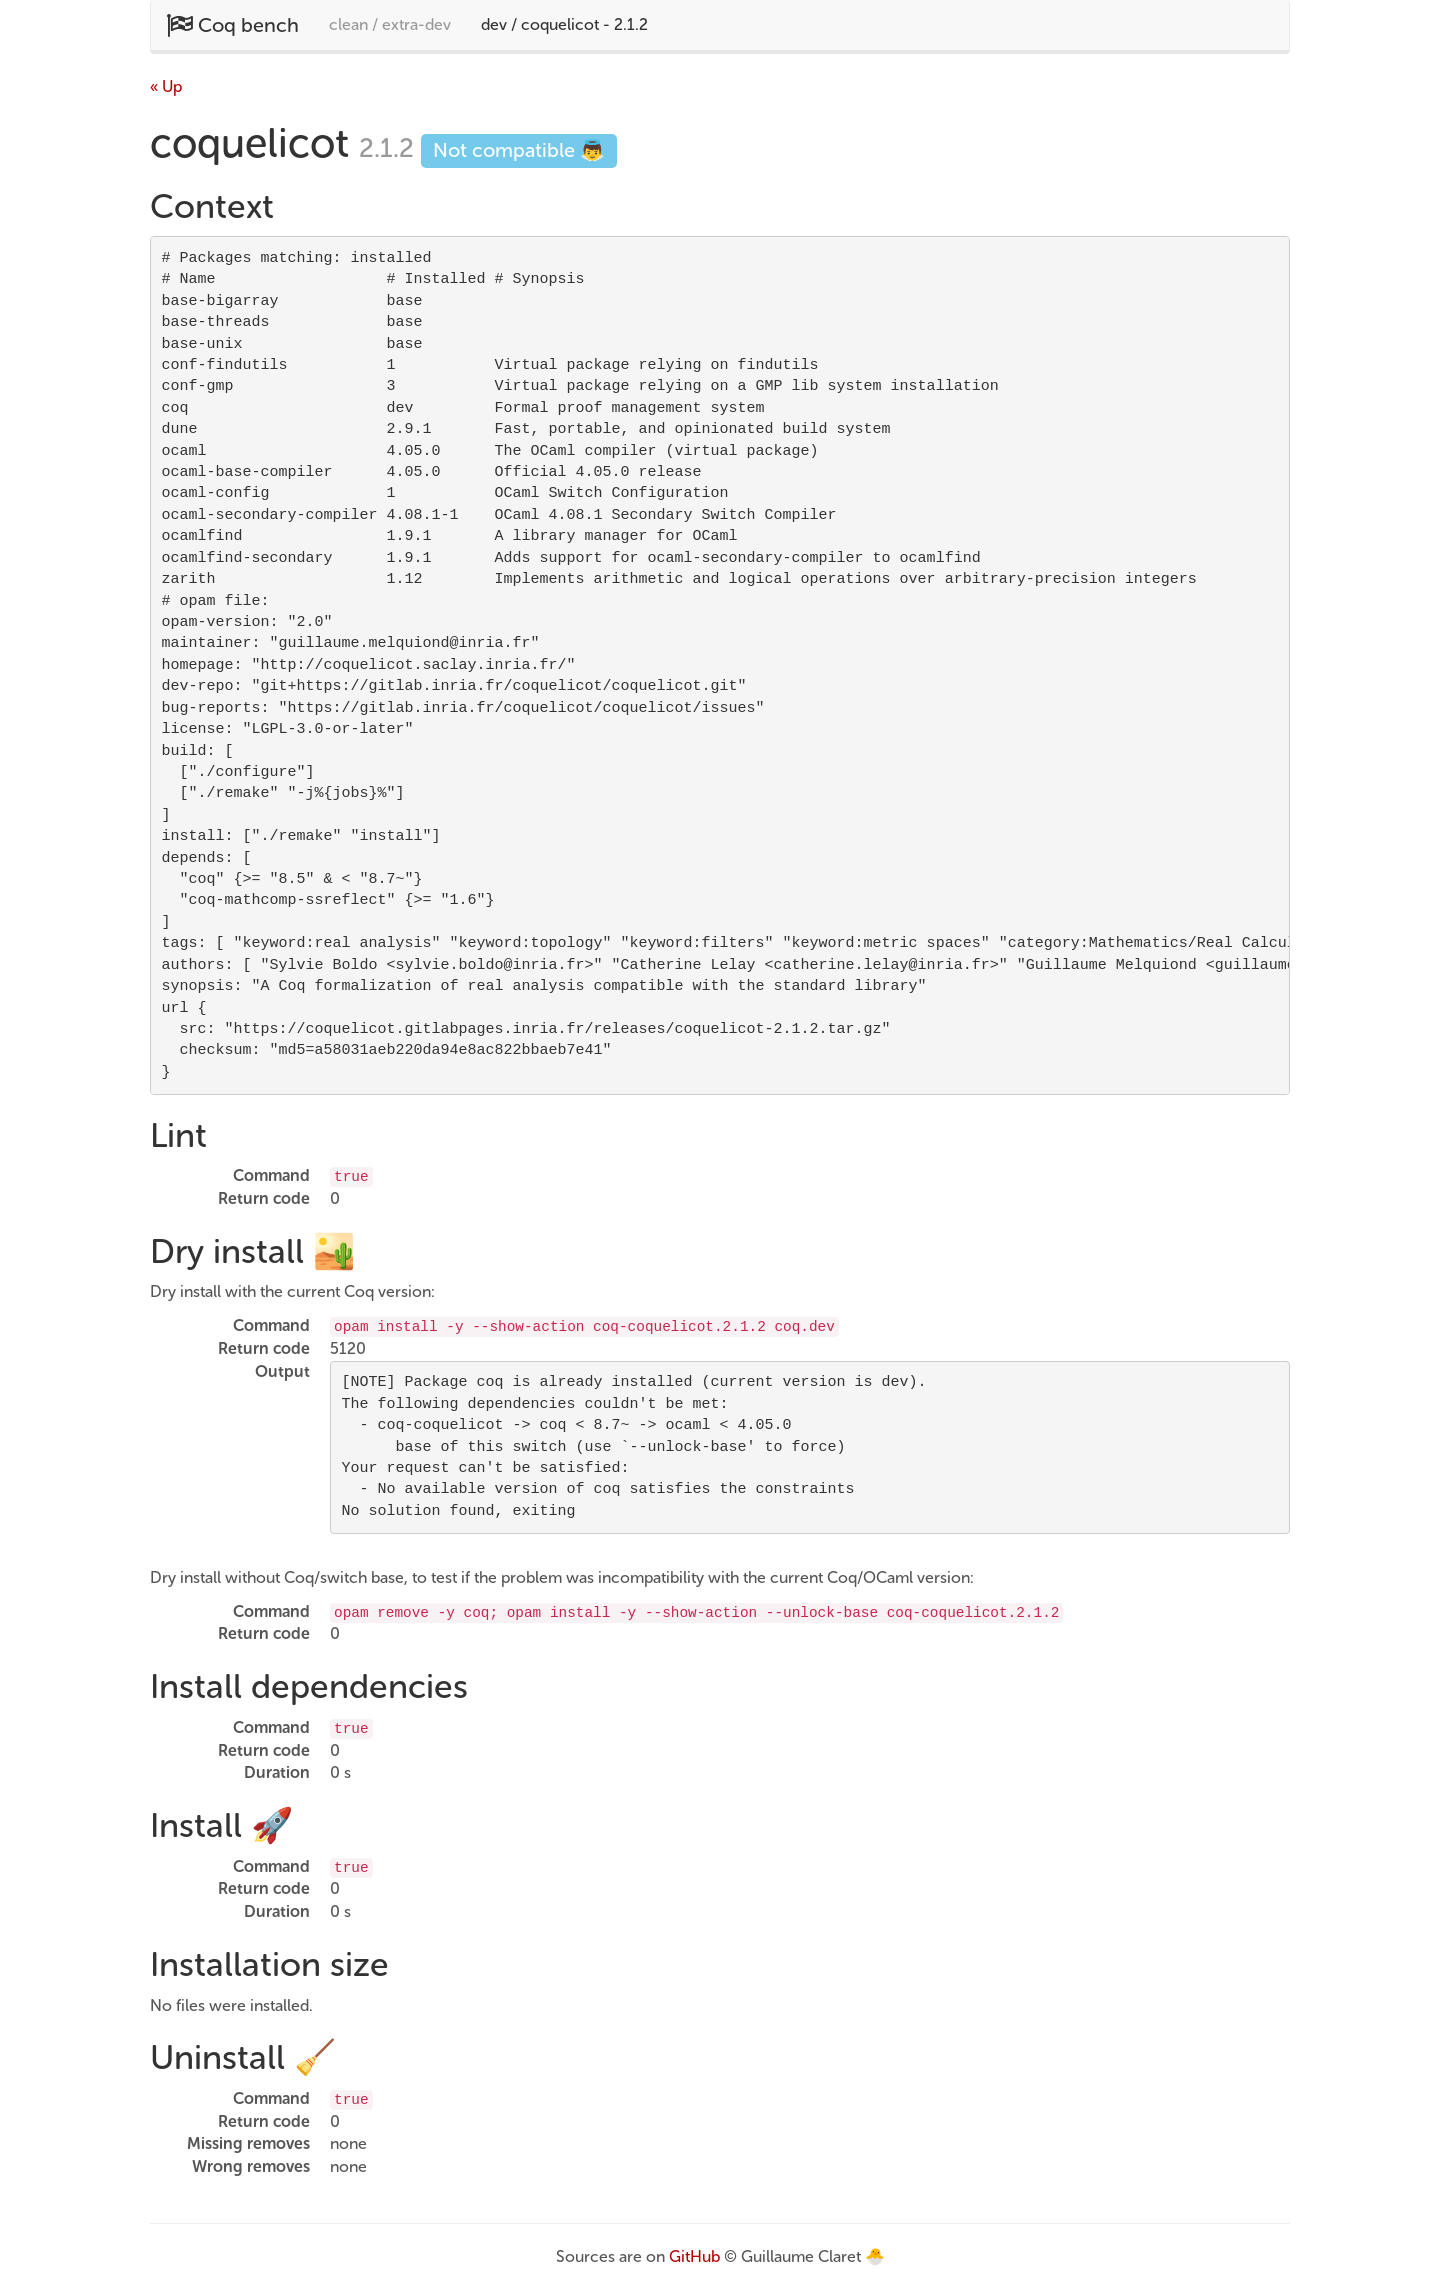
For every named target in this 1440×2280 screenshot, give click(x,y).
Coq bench (232, 25)
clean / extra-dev (390, 24)
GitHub (694, 2256)
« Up (166, 86)
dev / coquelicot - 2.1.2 (564, 24)
